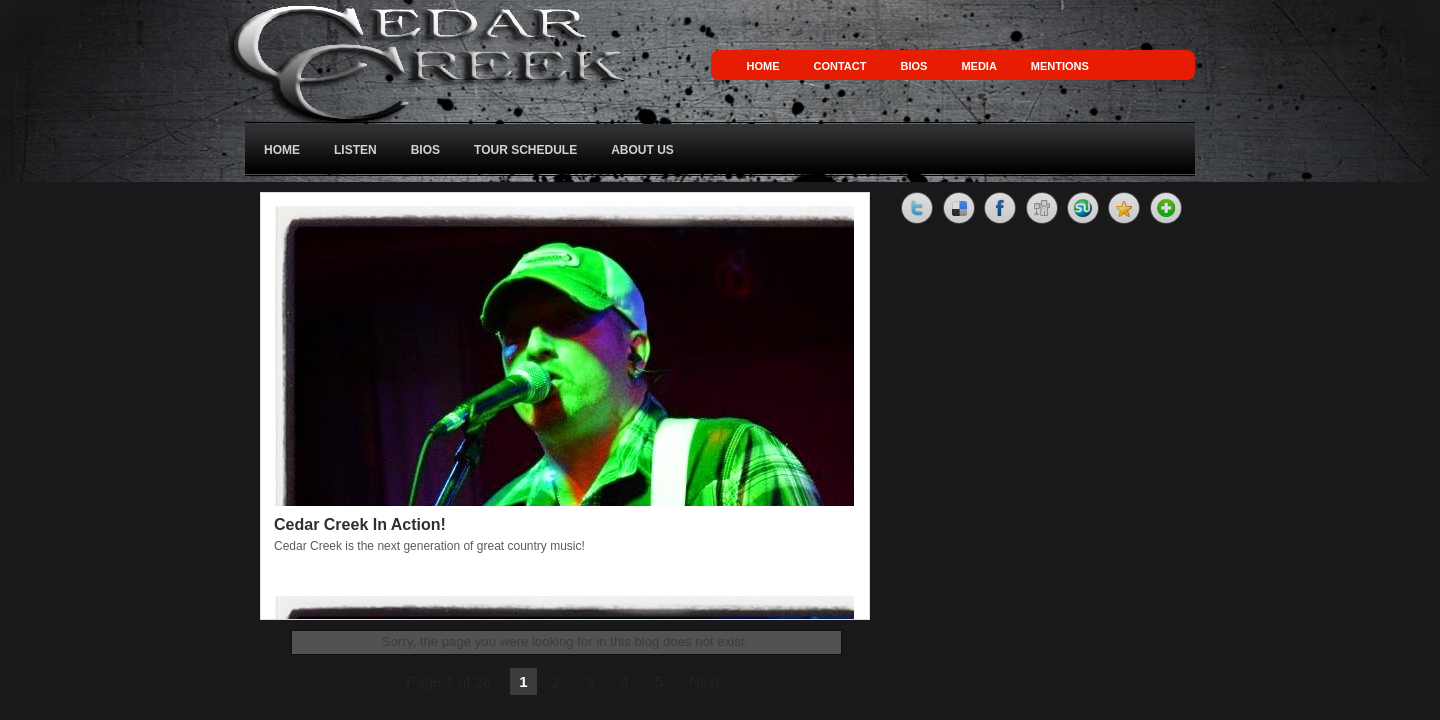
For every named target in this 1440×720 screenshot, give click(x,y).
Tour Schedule (525, 150)
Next (704, 681)
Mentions (1060, 66)
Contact (840, 66)
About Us (642, 150)
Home (763, 66)
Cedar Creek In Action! (360, 524)
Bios (913, 66)
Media (978, 66)
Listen (355, 150)
